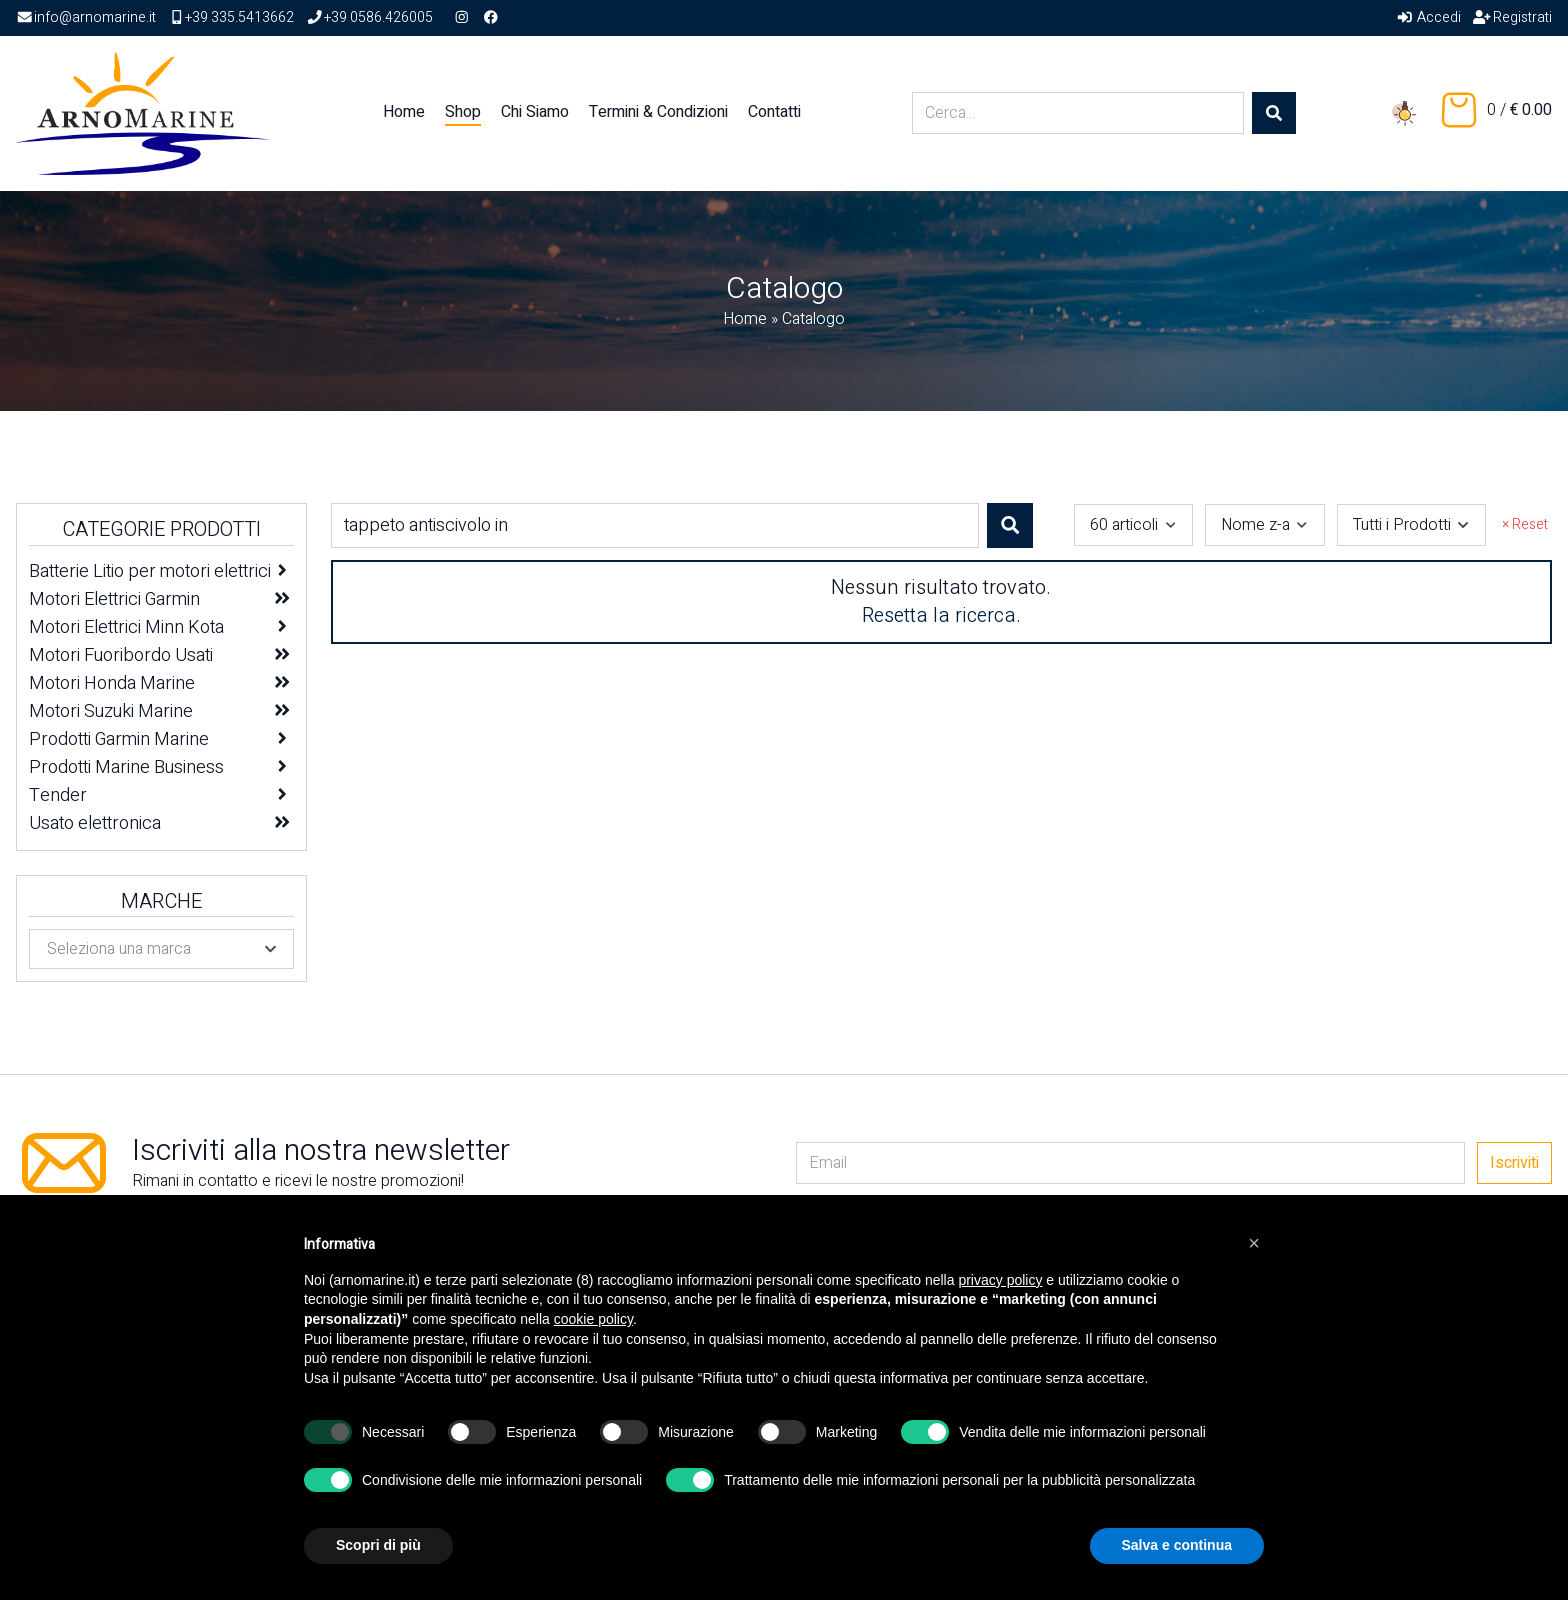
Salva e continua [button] (1177, 1545)
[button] (1254, 1243)
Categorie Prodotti (161, 530)
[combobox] (1133, 525)
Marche (161, 902)
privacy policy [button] (1000, 1280)
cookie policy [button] (593, 1319)
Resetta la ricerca (939, 615)
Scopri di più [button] (378, 1545)
